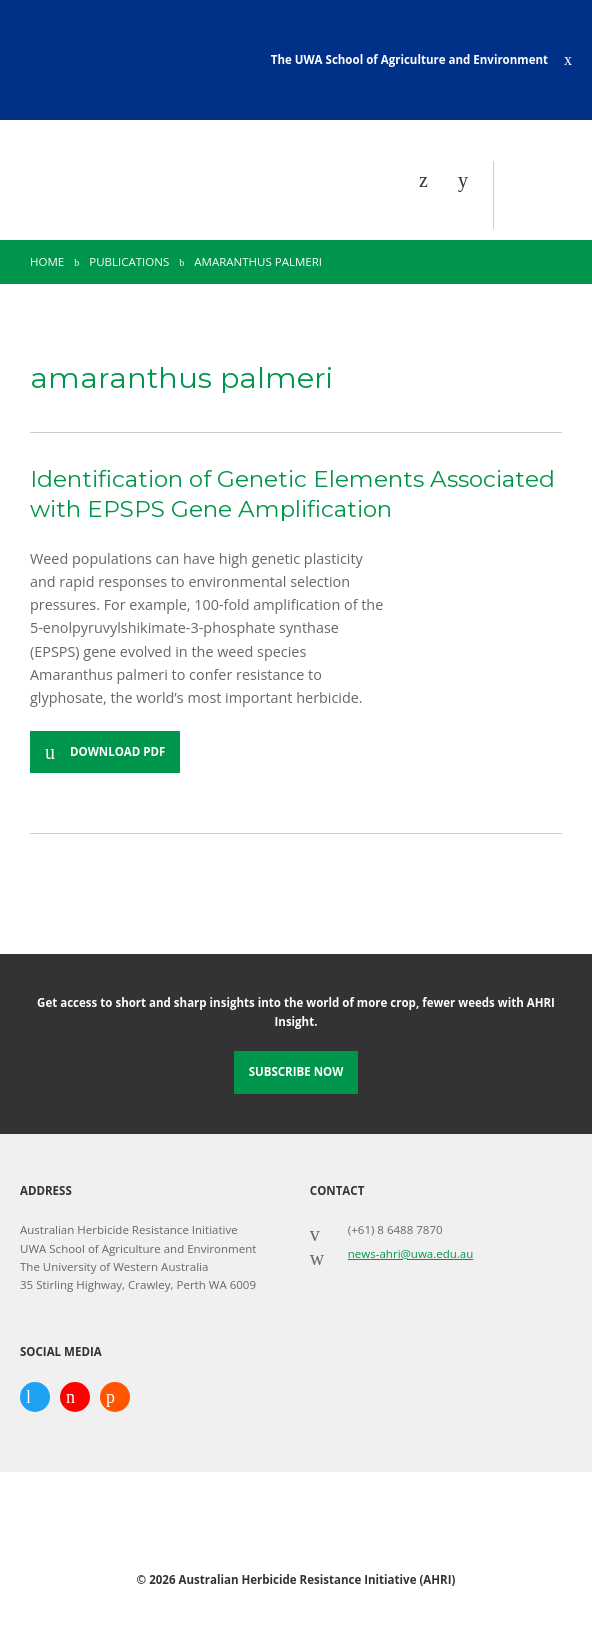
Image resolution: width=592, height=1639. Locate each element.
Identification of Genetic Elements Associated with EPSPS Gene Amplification (292, 494)
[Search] (468, 180)
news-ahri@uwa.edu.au (411, 1253)
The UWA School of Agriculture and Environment (409, 59)
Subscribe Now (296, 1071)
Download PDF (117, 751)
